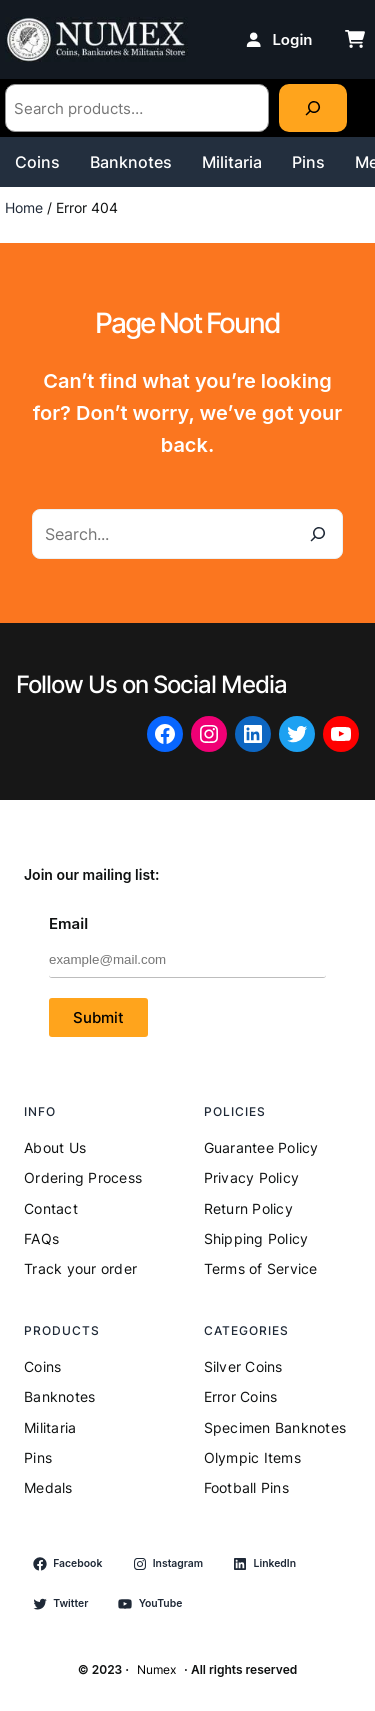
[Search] (313, 108)
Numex (156, 1669)
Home (24, 207)
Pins (308, 162)
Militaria (232, 162)
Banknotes (131, 162)
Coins (37, 162)
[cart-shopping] (355, 39)
